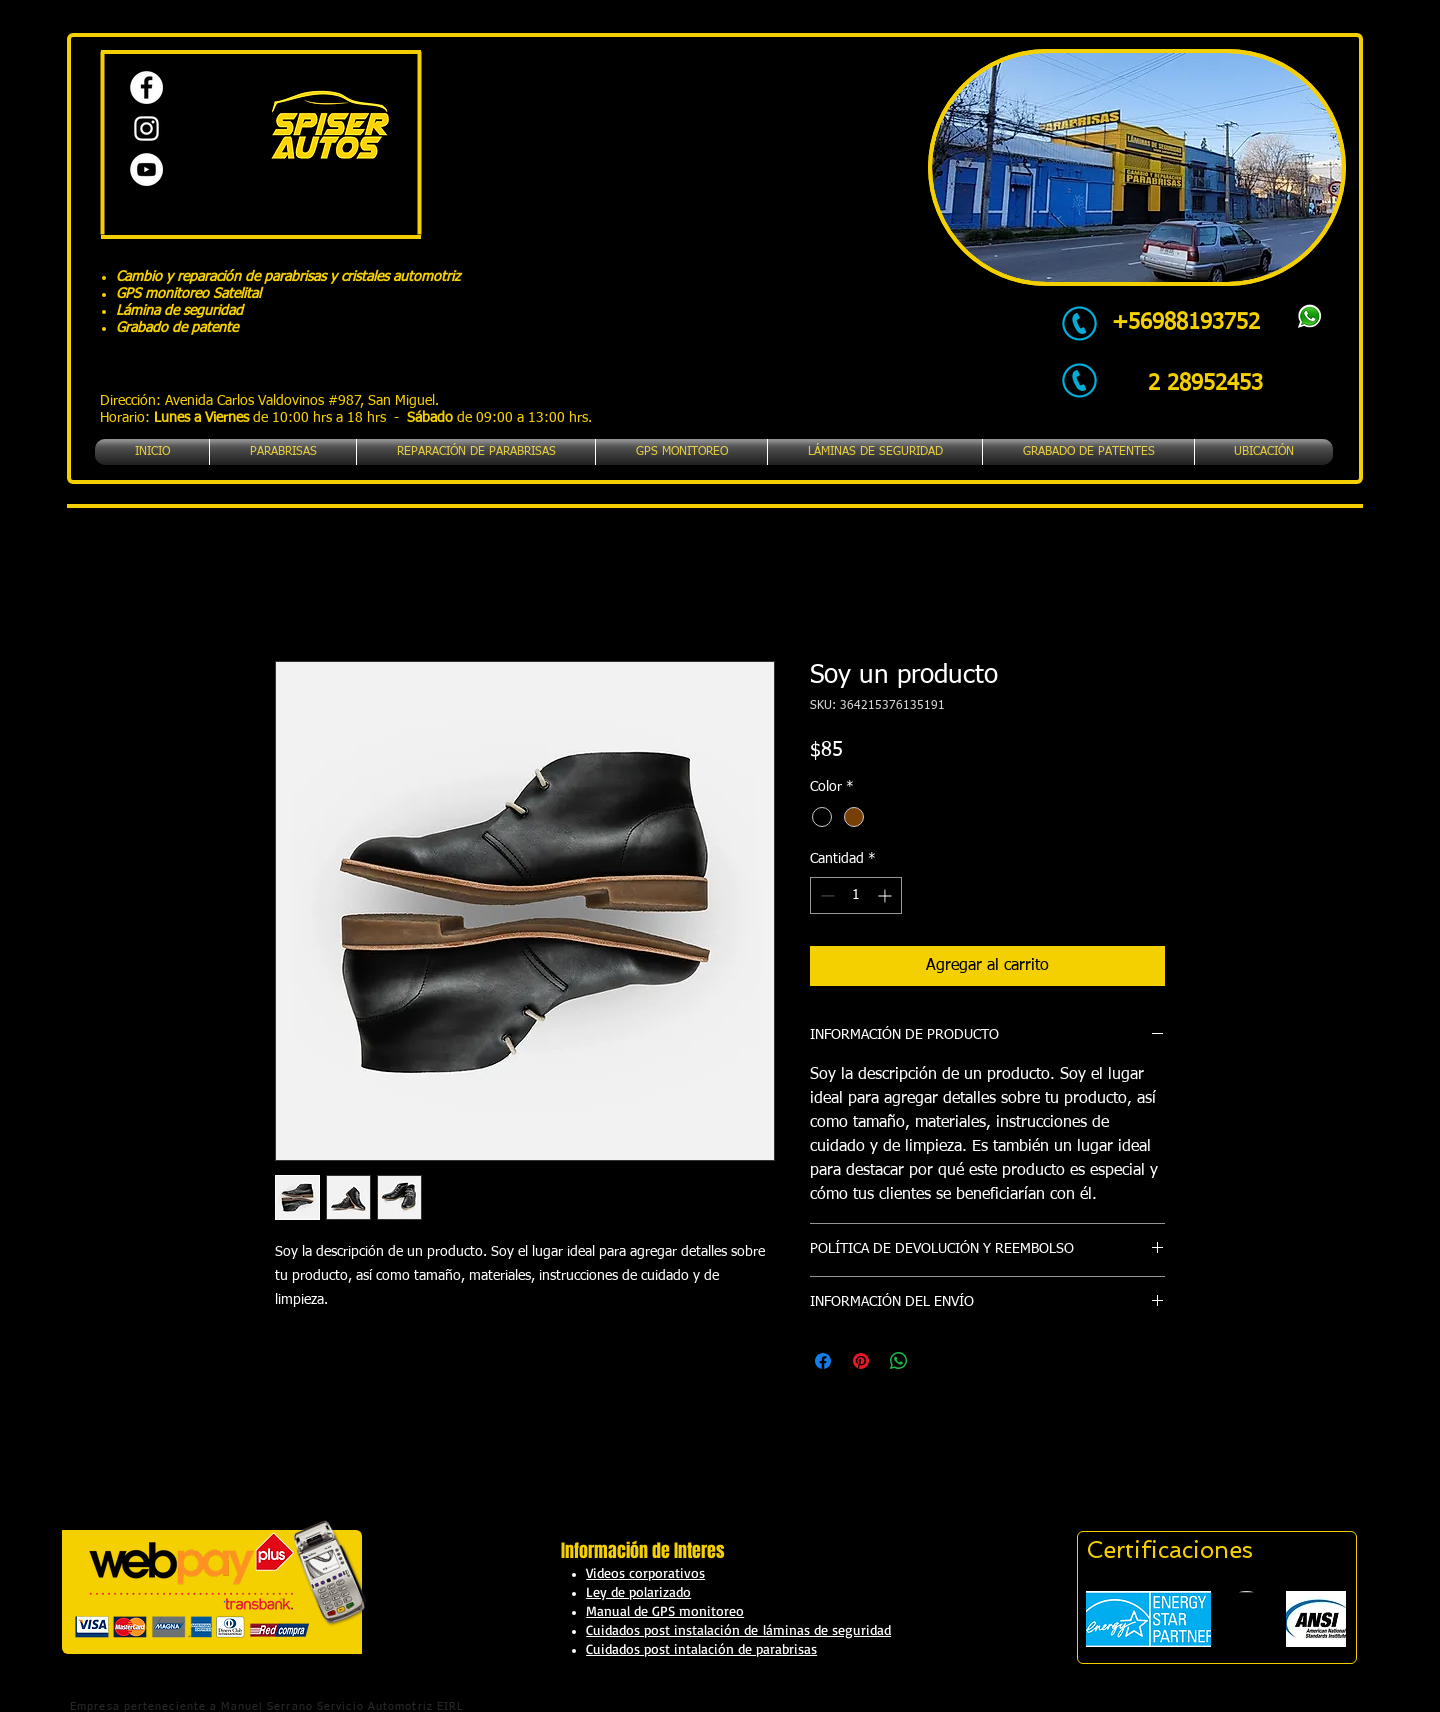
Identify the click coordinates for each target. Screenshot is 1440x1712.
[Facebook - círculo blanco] (146, 87)
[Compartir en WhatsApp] (899, 1361)
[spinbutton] (856, 895)
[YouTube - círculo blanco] (146, 169)
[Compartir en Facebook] (823, 1361)
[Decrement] (825, 895)
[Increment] (886, 895)
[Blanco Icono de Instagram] (146, 128)
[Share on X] (937, 1361)
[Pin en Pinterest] (861, 1361)
